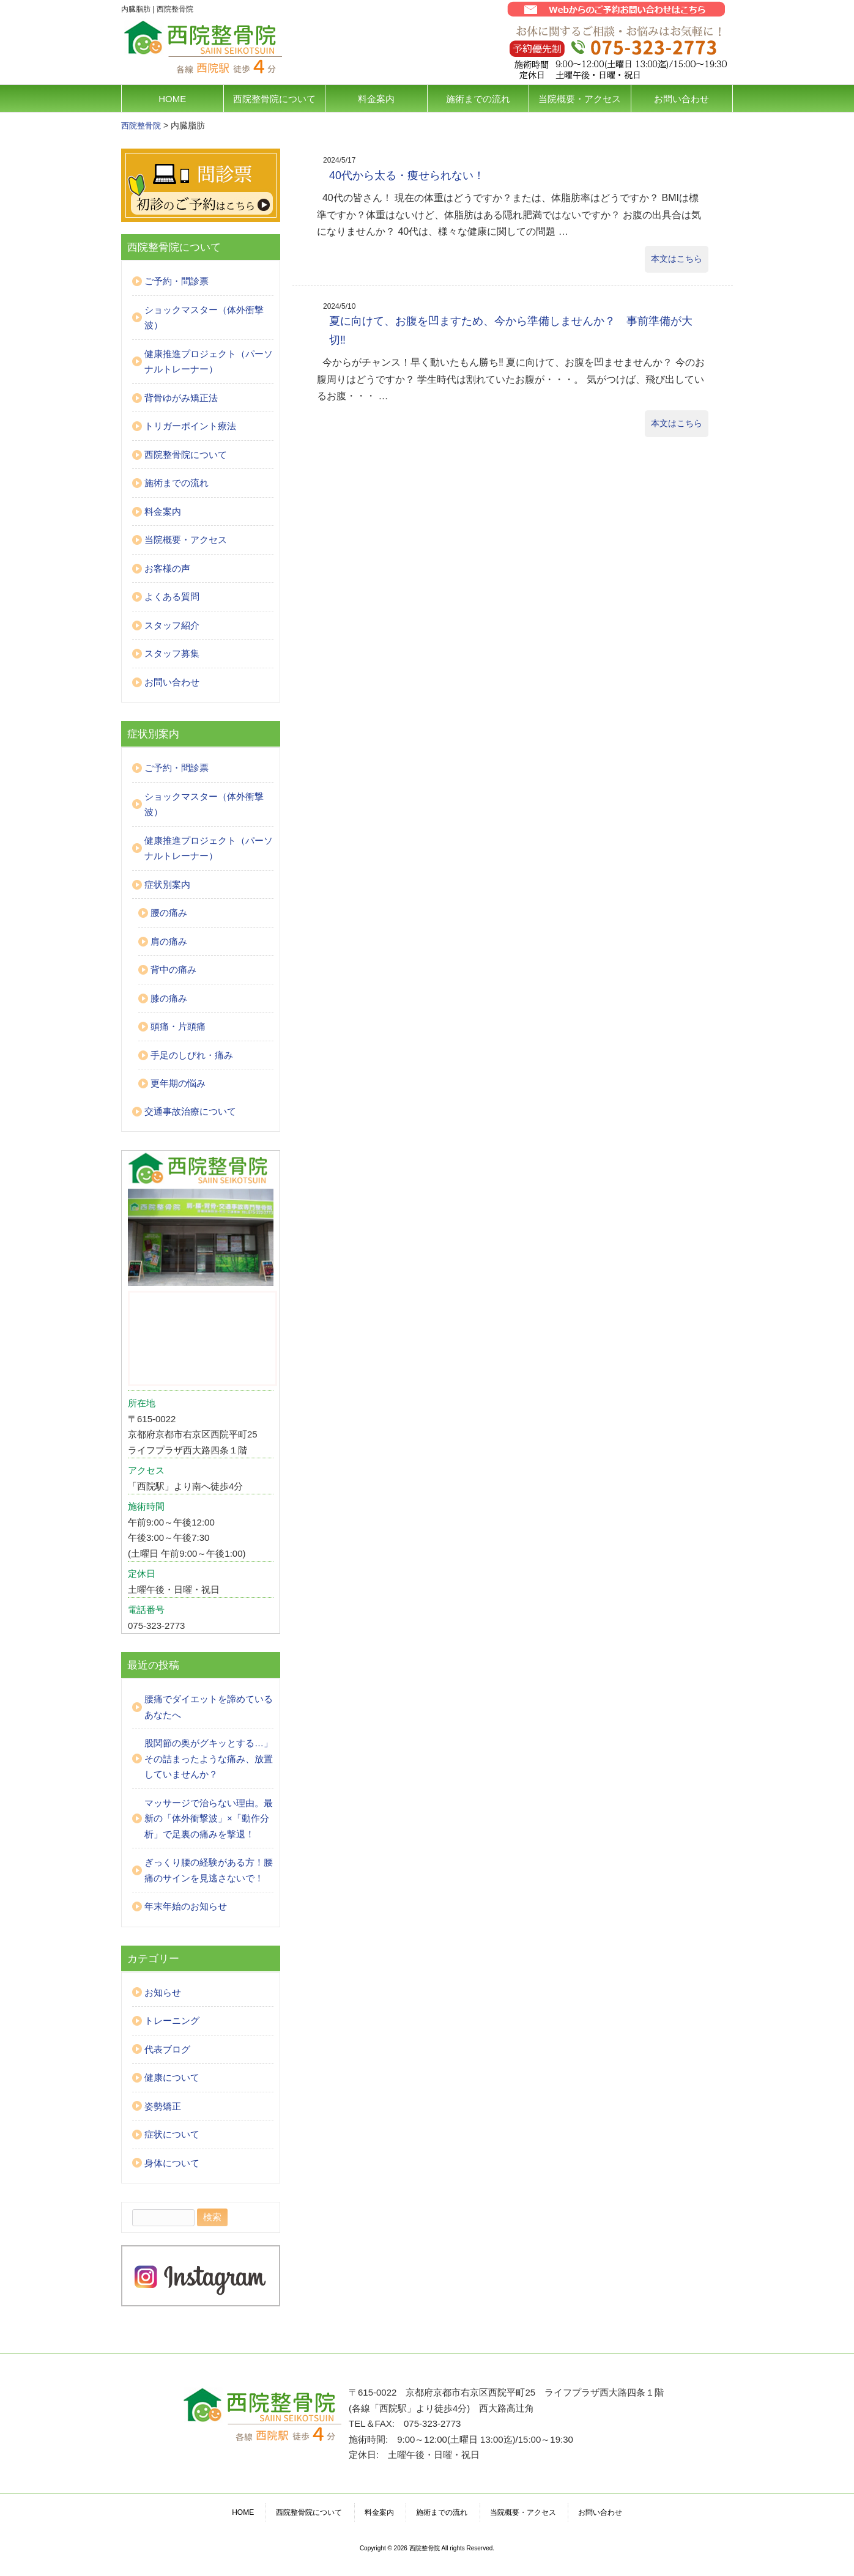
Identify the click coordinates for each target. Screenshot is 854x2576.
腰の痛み (168, 912)
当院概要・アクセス (579, 99)
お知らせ (162, 1992)
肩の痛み (168, 941)
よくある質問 (171, 596)
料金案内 (376, 99)
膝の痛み (168, 998)
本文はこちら (676, 259)
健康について (171, 2077)
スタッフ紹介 (171, 625)
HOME (172, 99)
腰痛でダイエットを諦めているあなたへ (208, 1707)
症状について (171, 2134)
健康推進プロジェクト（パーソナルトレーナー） (208, 362)
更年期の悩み (178, 1083)
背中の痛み (173, 969)
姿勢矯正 (162, 2106)
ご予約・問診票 (176, 281)
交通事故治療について (190, 1111)
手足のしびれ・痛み (191, 1055)
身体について (171, 2163)
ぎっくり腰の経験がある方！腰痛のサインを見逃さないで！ (208, 1870)
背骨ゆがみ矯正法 (181, 398)
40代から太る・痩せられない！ (407, 175)
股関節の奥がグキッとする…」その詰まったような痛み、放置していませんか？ (208, 1758)
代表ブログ (167, 2049)
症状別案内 (167, 884)
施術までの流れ (478, 99)
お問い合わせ (681, 99)
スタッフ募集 (171, 653)
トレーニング (171, 2020)
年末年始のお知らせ (185, 1906)
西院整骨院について (274, 99)
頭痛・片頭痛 (178, 1026)
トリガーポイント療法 (190, 426)
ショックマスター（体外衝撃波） (204, 317)
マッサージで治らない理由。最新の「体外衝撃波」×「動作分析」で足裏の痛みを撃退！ (208, 1818)
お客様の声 (167, 568)
